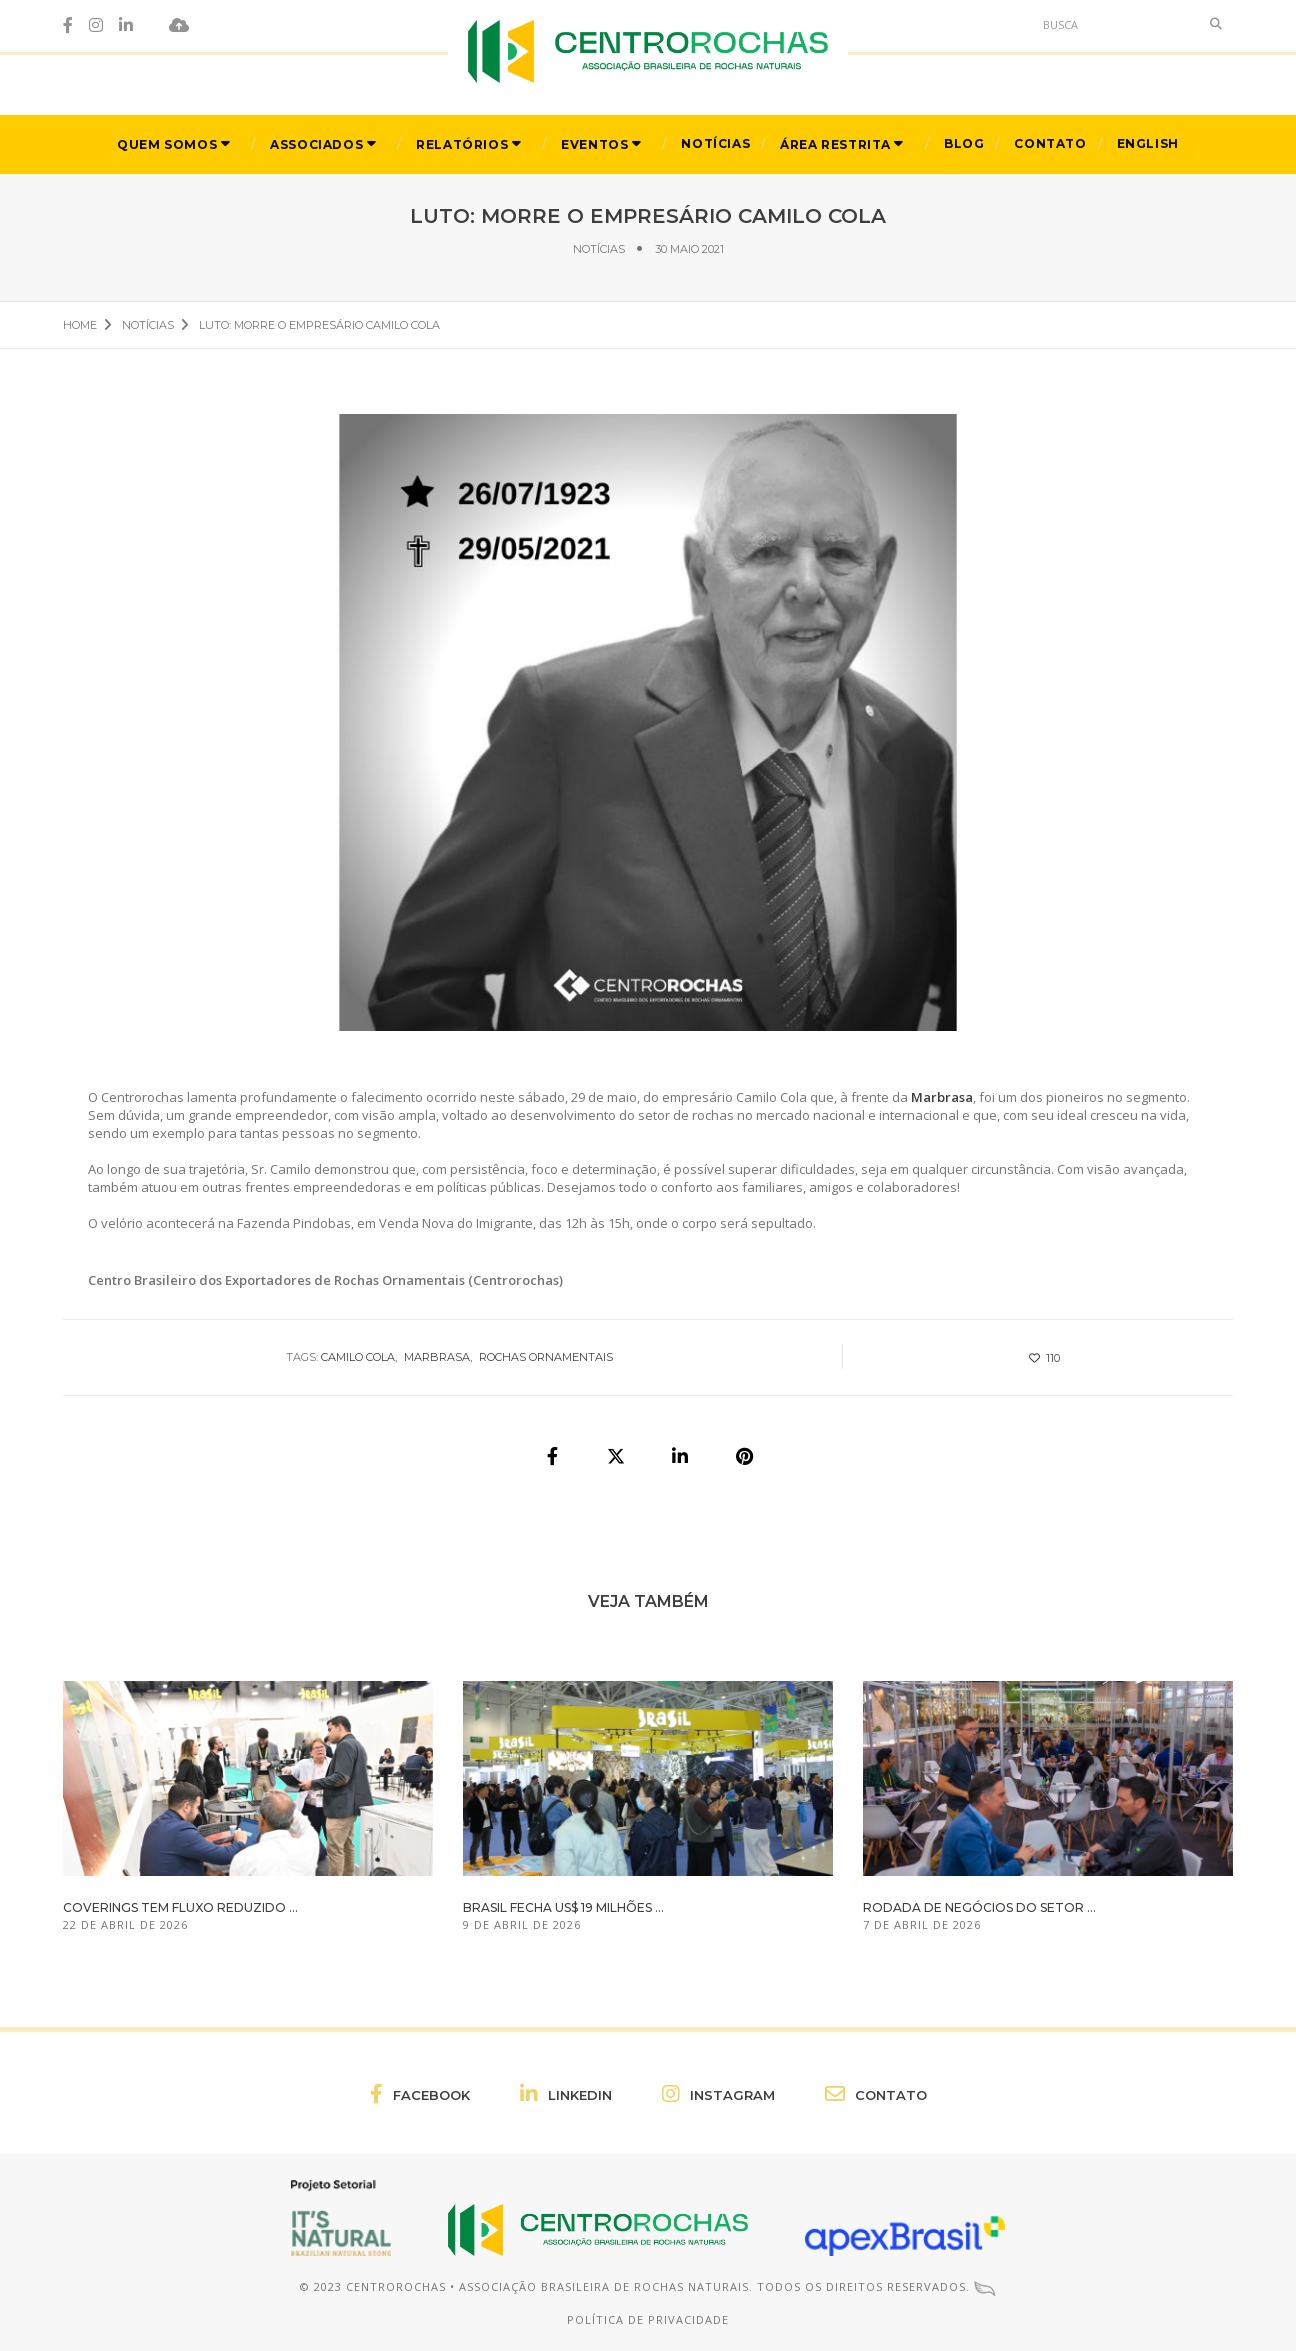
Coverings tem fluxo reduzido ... (180, 1907)
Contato (1050, 142)
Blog (964, 142)
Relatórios (462, 143)
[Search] (1116, 24)
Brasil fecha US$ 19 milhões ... (563, 1907)
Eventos (594, 143)
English (1148, 142)
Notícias (715, 142)
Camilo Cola (358, 1357)
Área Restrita (835, 143)
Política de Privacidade (648, 2319)
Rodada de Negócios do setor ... (979, 1907)
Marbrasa (437, 1357)
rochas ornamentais (546, 1357)
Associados (316, 143)
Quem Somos (167, 143)
